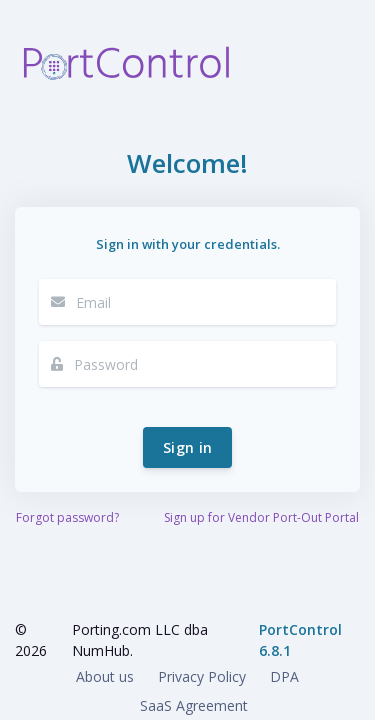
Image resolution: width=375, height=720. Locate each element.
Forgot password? (67, 517)
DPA (284, 676)
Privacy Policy (202, 676)
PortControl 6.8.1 (300, 640)
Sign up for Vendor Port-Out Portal (261, 517)
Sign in (187, 447)
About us (105, 676)
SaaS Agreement (194, 705)
